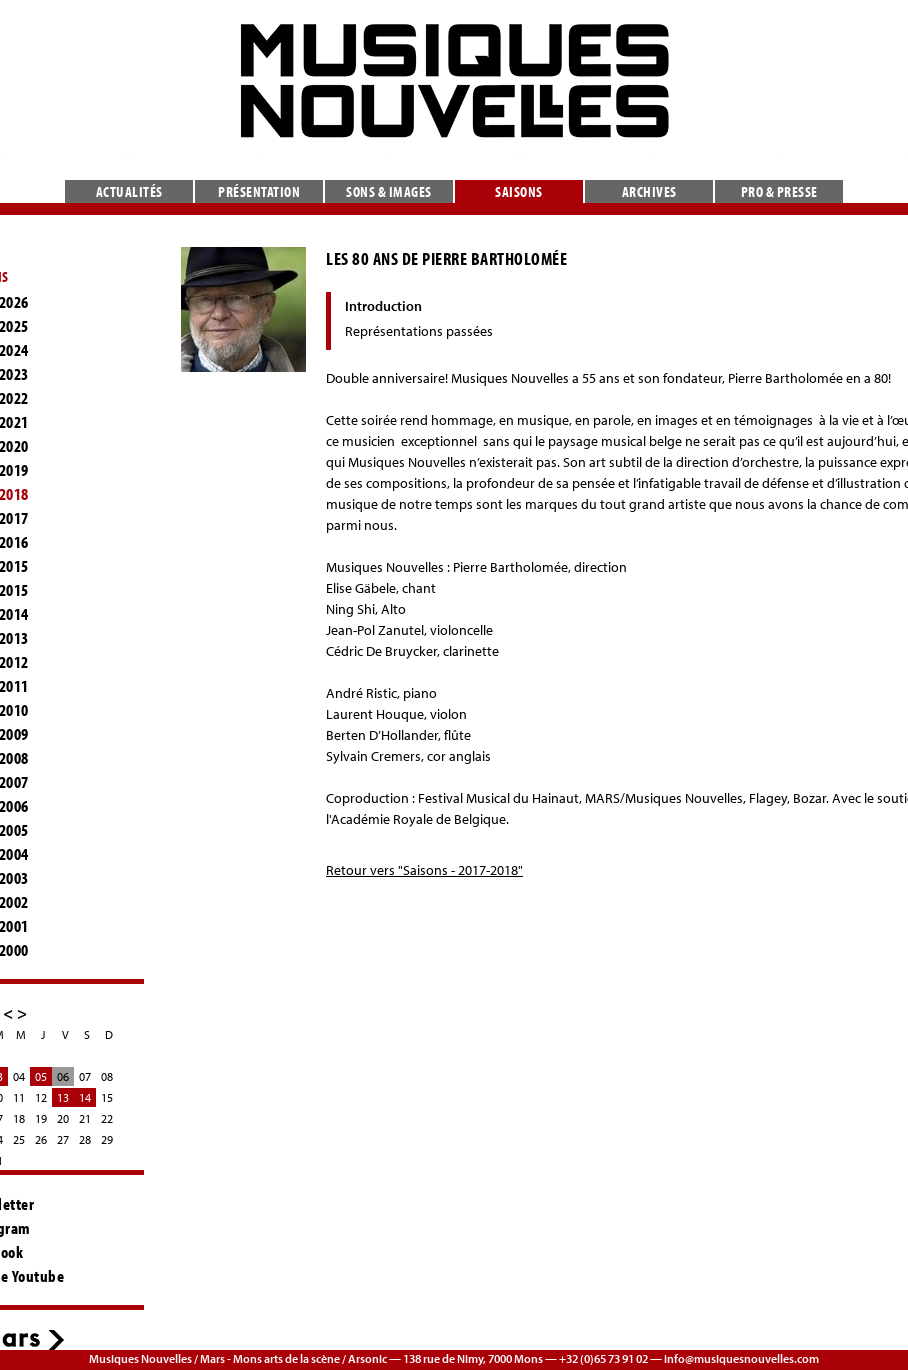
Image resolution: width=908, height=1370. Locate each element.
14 (85, 1097)
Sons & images (389, 191)
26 (41, 1139)
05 (41, 1076)
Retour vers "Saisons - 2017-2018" (424, 870)
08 (107, 1076)
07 (85, 1076)
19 (41, 1118)
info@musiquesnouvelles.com (741, 1358)
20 (63, 1118)
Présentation (259, 191)
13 (63, 1097)
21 (85, 1118)
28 (85, 1139)
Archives (649, 191)
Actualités (129, 191)
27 (63, 1139)
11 (19, 1097)
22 (107, 1118)
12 (41, 1097)
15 (107, 1097)
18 (19, 1118)
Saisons (519, 191)
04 (19, 1076)
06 (63, 1076)
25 (19, 1139)
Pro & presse (779, 191)
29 (107, 1139)
